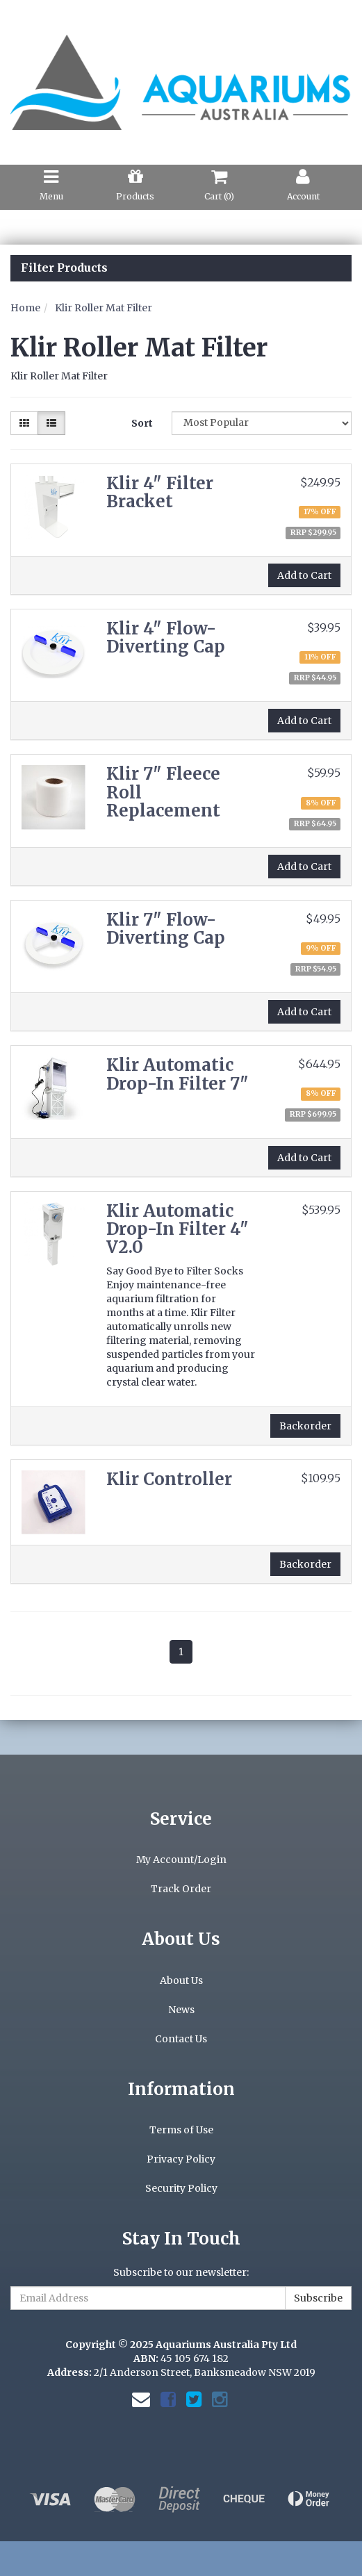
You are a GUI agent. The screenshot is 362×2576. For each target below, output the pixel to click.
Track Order (181, 1888)
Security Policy (181, 2188)
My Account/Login (181, 1859)
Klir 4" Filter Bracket (159, 492)
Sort (142, 423)
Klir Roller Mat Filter (103, 308)
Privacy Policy (181, 2159)
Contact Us (181, 2039)
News (181, 2009)
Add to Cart (304, 575)
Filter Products (64, 268)
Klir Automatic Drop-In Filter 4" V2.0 (177, 1229)
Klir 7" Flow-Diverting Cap (165, 929)
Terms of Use (181, 2130)
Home (25, 308)
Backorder (305, 1426)
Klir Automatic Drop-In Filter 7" (177, 1074)
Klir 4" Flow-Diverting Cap (165, 637)
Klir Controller (169, 1479)
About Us (181, 1980)
